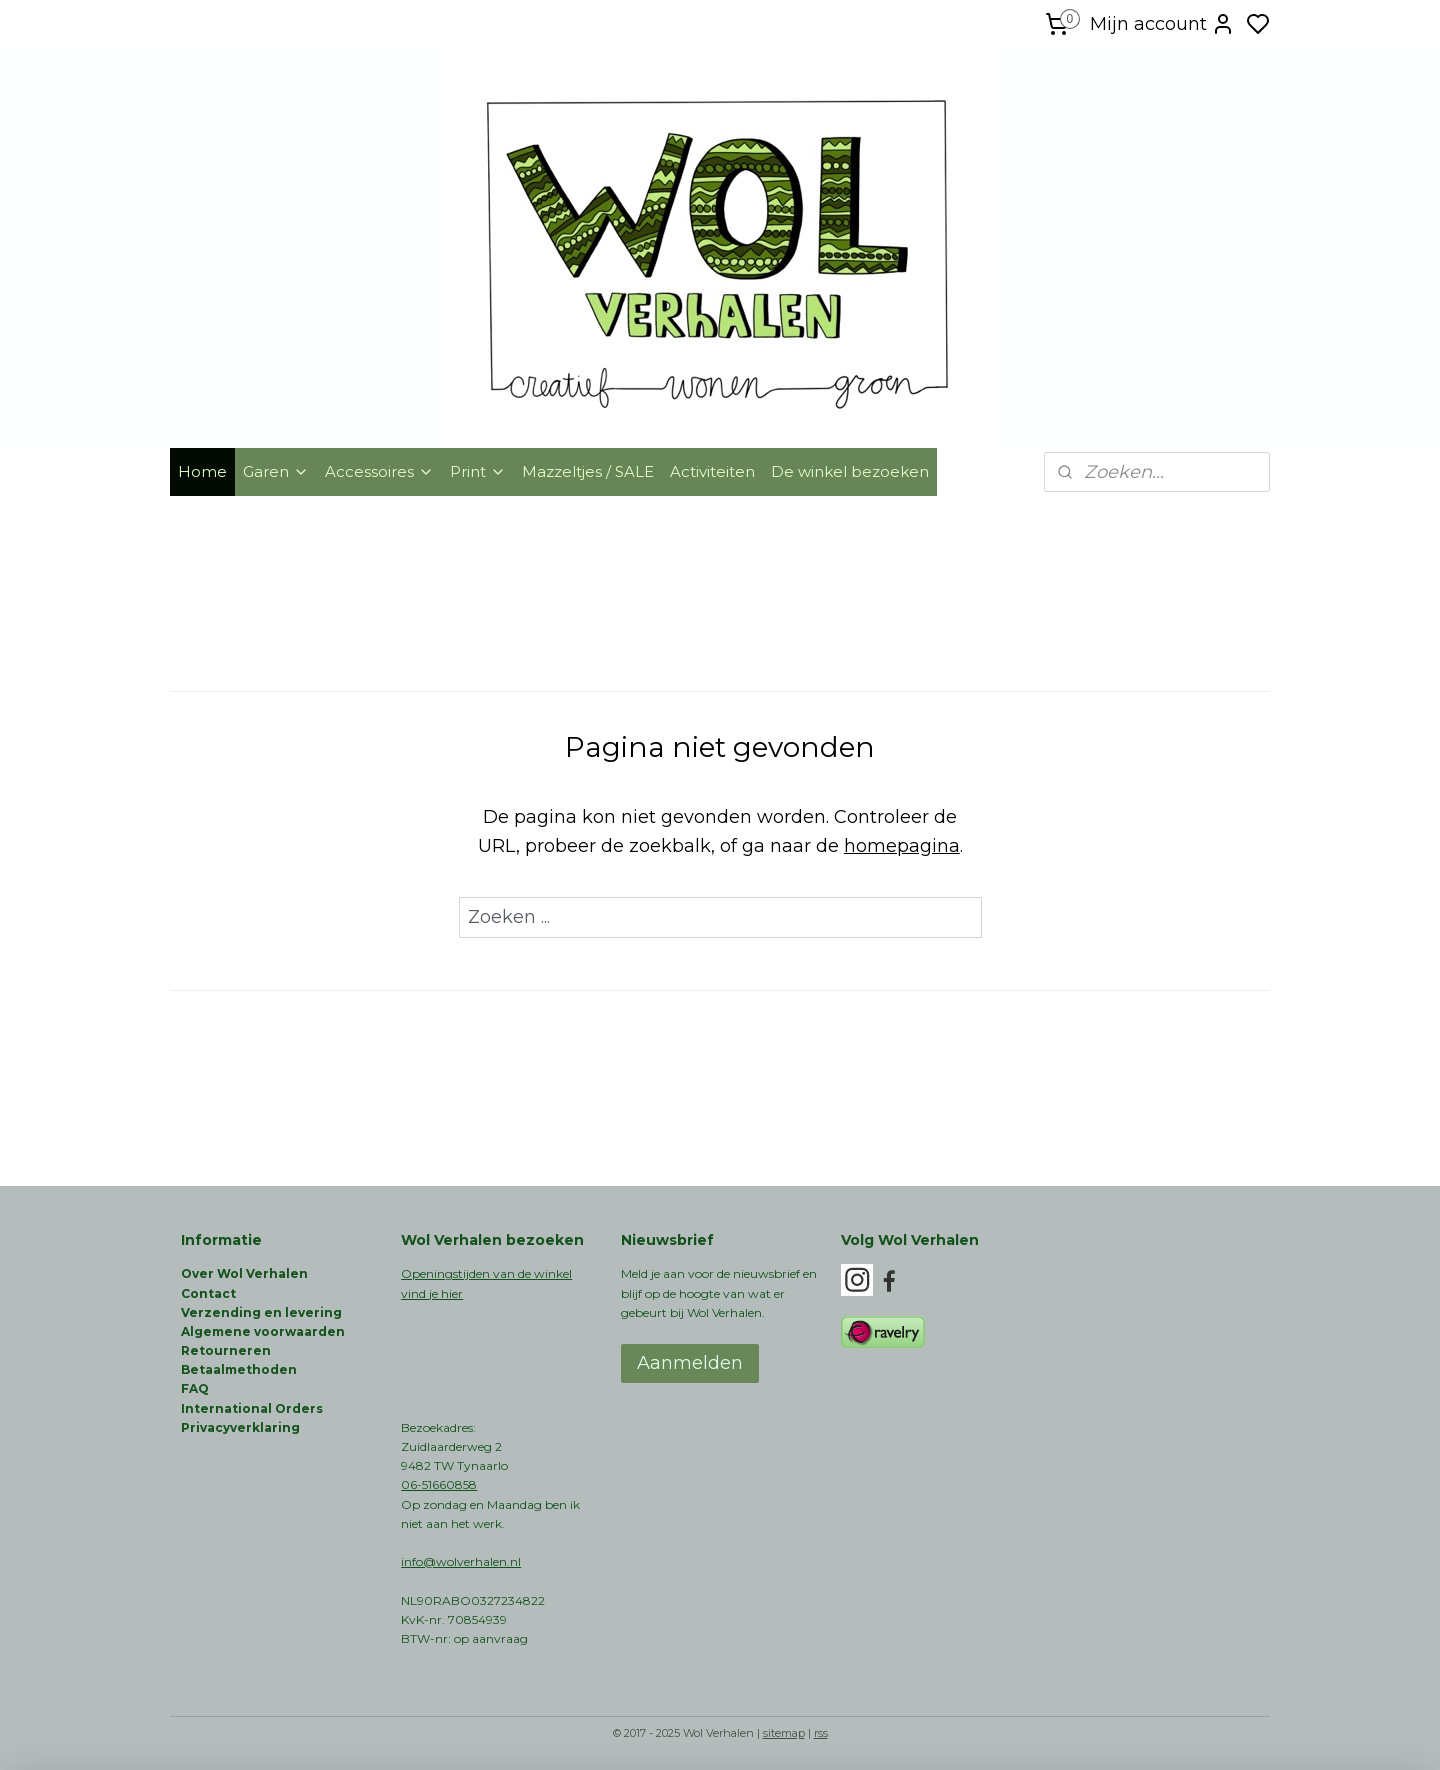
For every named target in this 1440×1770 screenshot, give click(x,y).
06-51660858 (439, 1484)
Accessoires (379, 471)
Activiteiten (712, 471)
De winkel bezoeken (850, 471)
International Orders (252, 1408)
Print (478, 471)
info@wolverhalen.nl (461, 1561)
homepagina (902, 846)
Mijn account (1162, 24)
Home (202, 471)
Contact (208, 1293)
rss (821, 1733)
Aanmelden (690, 1363)
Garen (276, 471)
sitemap (784, 1733)
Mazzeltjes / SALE (588, 471)
